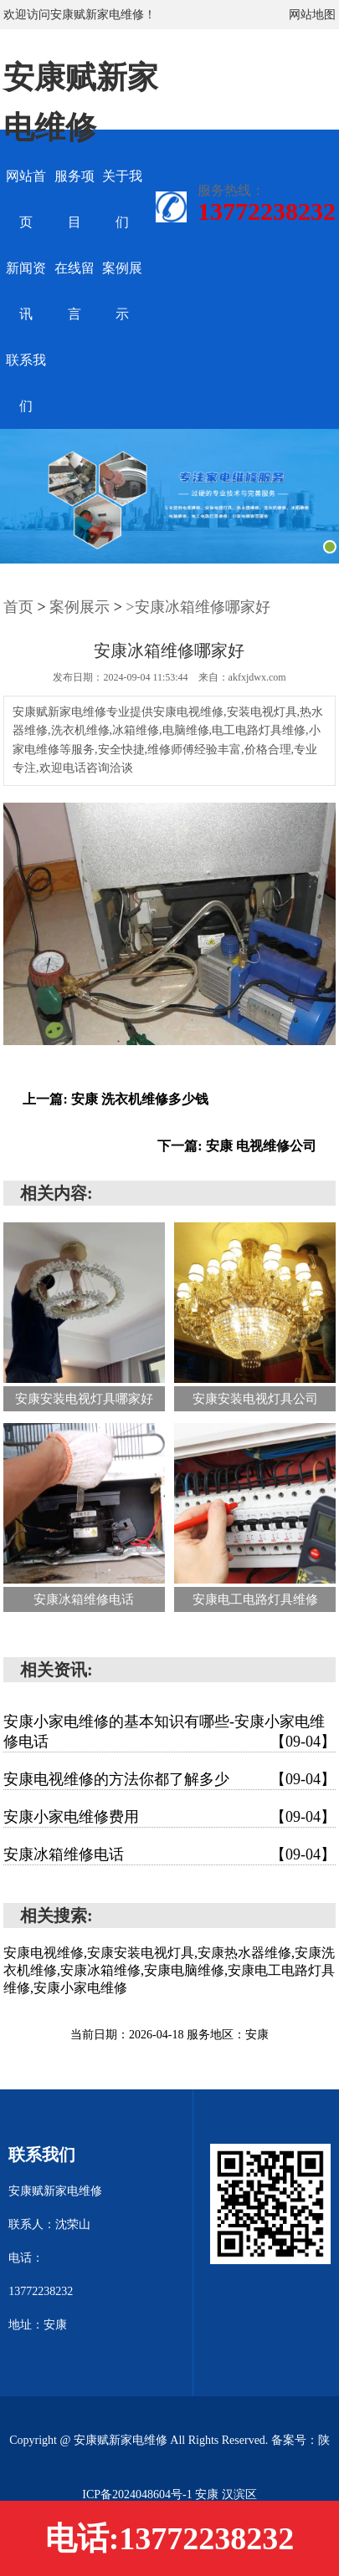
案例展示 (79, 607)
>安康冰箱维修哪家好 (198, 607)
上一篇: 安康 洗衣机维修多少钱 (115, 1099)
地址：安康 (37, 2324)
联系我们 (41, 2154)
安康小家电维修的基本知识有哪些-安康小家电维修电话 (169, 1732)
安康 (208, 2494)
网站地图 (312, 14)
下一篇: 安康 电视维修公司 (236, 1146)
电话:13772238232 (170, 2538)
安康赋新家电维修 (55, 2191)
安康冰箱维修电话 (169, 1854)
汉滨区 (239, 2494)
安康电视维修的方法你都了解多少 (169, 1779)
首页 (18, 607)
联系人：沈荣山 (49, 2224)
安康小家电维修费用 (169, 1817)
